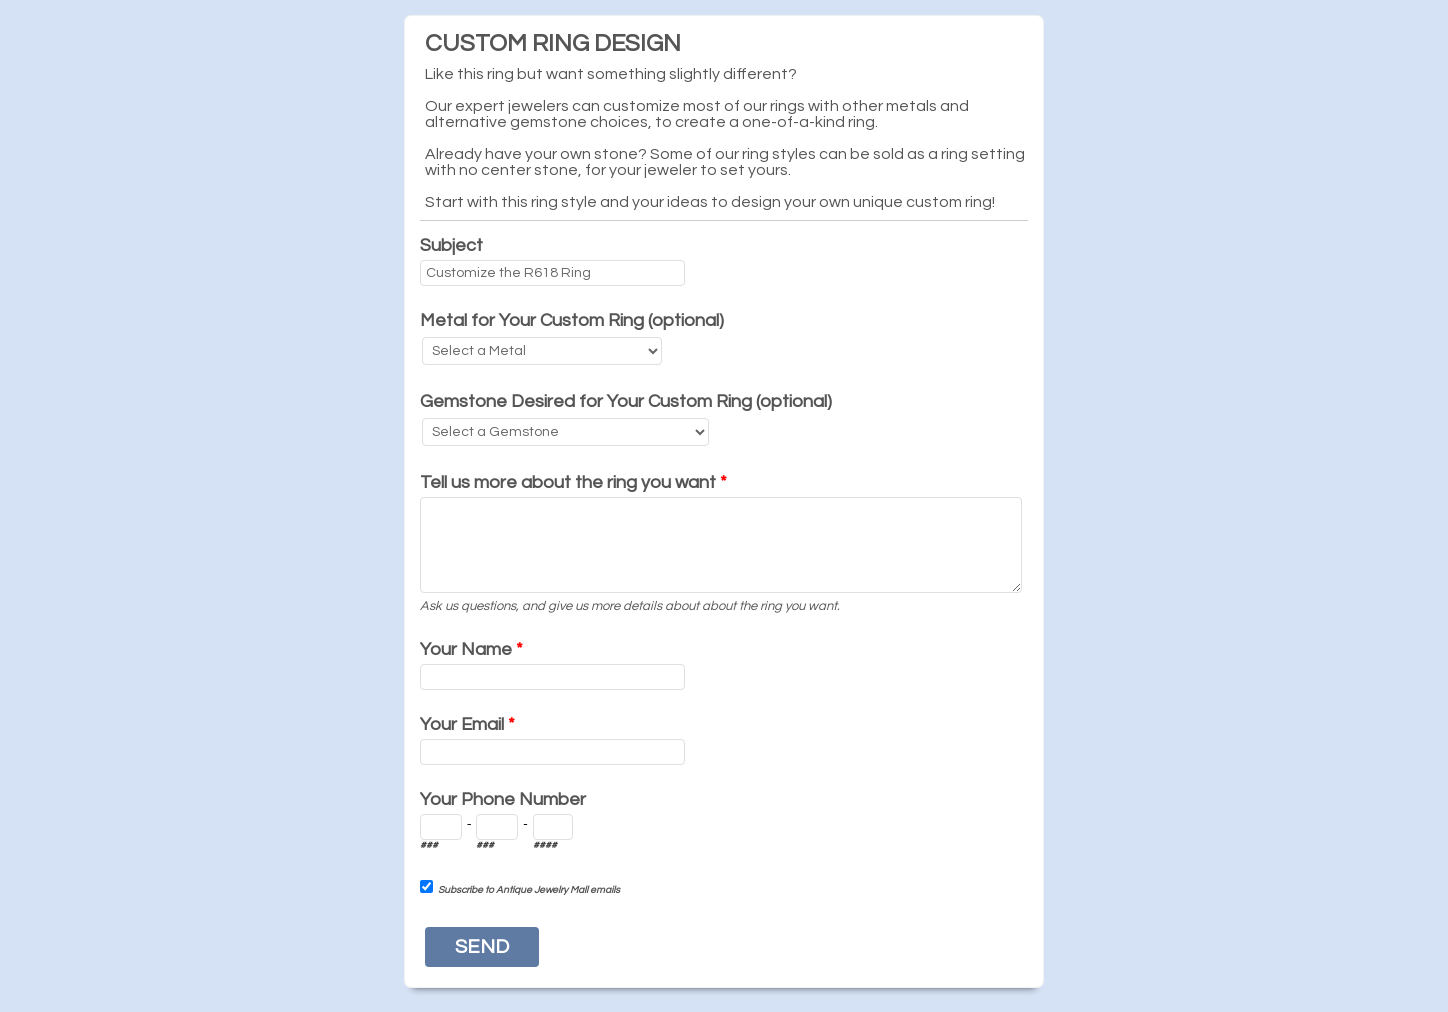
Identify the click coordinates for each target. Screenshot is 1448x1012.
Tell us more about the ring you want (573, 482)
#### (545, 845)
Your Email (467, 724)
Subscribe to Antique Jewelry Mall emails (529, 890)
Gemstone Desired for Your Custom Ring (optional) (626, 401)
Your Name (471, 649)
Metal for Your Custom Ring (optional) (572, 320)
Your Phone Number (503, 799)
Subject (451, 245)
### (429, 845)
